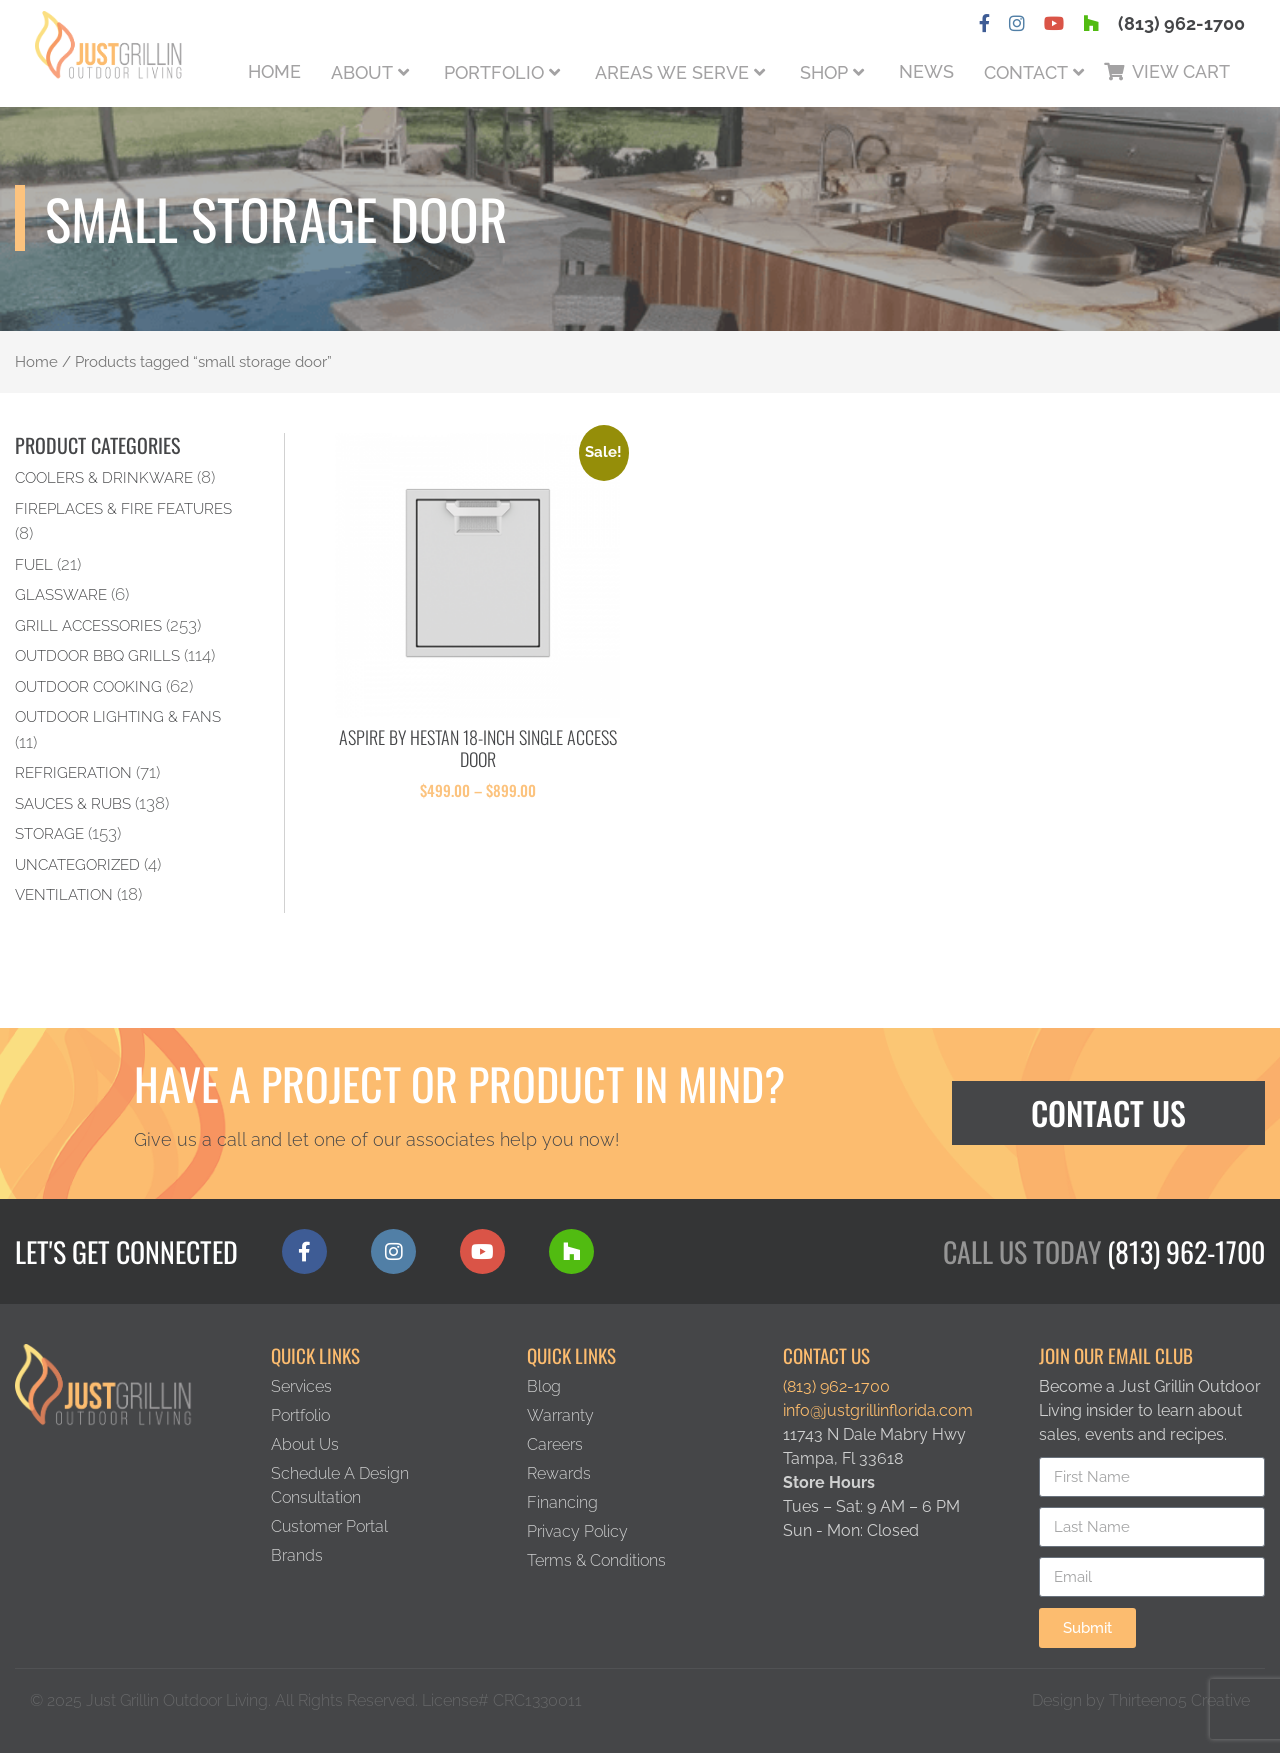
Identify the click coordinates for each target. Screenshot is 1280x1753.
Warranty (560, 1415)
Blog (544, 1386)
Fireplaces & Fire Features (123, 508)
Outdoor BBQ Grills (97, 655)
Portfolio (494, 72)
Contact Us (1108, 1112)
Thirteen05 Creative (1179, 1700)
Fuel (34, 564)
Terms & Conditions (596, 1560)
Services (301, 1386)
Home (274, 71)
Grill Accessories (88, 625)
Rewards (559, 1473)
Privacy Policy (577, 1531)
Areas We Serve (672, 72)
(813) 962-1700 (1181, 23)
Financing (562, 1502)
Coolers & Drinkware (104, 477)
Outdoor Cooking (88, 686)
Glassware (61, 594)
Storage (49, 833)
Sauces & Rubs (73, 803)
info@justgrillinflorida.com (878, 1410)
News (926, 71)
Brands (297, 1555)
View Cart (1181, 71)
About (362, 72)
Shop (824, 72)
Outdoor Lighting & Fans (118, 716)
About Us (305, 1444)
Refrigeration (73, 772)
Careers (555, 1444)
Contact (1026, 72)
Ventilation (64, 894)
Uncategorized (77, 864)
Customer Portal (329, 1526)
